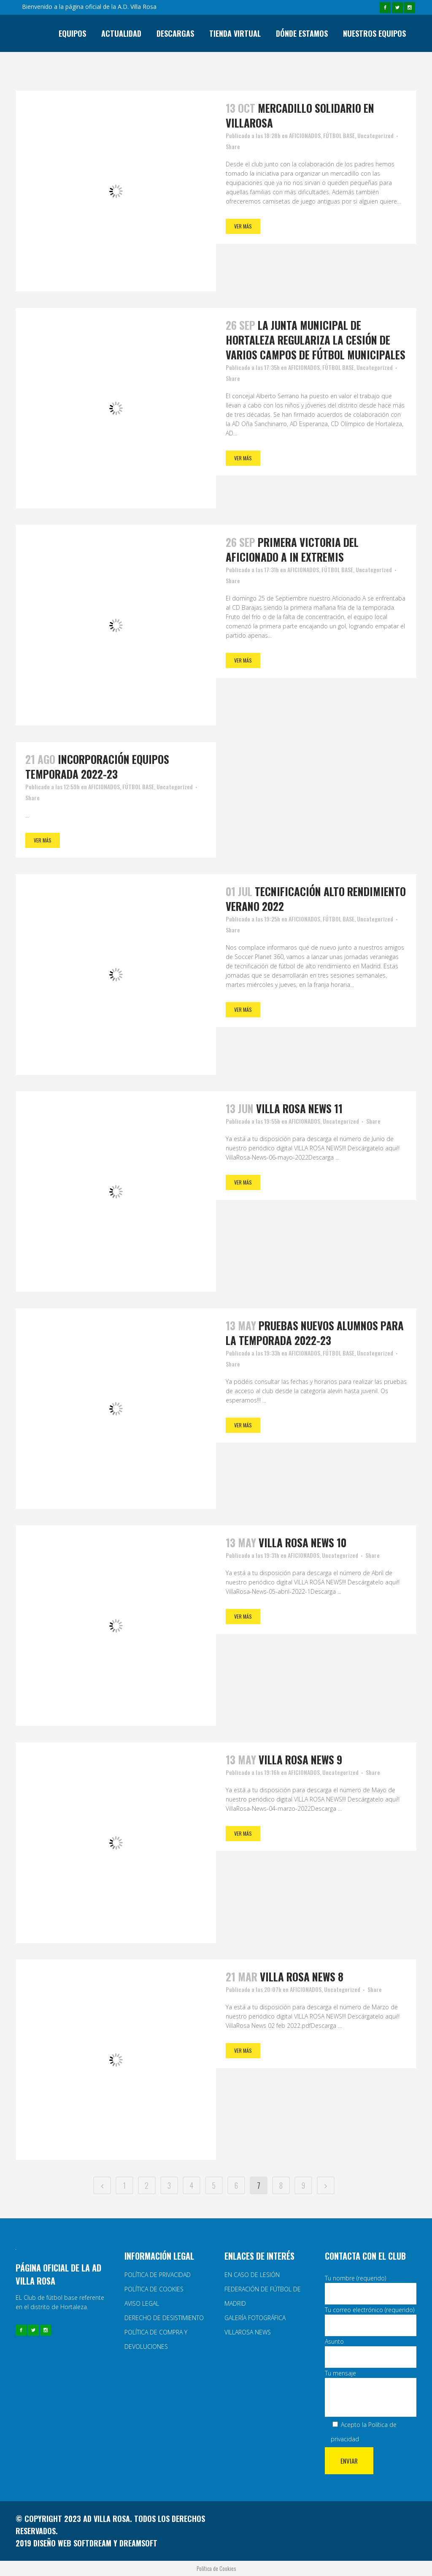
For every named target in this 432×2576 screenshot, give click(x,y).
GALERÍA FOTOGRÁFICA (255, 2318)
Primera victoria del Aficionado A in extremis (292, 549)
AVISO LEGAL (141, 2303)
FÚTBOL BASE (339, 135)
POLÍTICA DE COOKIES (154, 2289)
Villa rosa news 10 (302, 1542)
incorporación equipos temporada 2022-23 (97, 766)
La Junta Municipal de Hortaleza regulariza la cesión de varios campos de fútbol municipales (315, 339)
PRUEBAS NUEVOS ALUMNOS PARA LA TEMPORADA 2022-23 (315, 1333)
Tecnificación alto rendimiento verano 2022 (316, 898)
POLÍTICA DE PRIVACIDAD (157, 2275)
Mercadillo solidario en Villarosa (300, 115)
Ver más (243, 226)
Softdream (92, 2543)
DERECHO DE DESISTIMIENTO (164, 2318)
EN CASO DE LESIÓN (252, 2275)
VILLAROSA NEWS (247, 2332)
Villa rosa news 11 (299, 1108)
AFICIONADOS (305, 135)
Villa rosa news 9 (300, 1759)
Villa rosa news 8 (301, 1976)
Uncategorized (375, 135)
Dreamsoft (138, 2543)
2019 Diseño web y (67, 2543)
